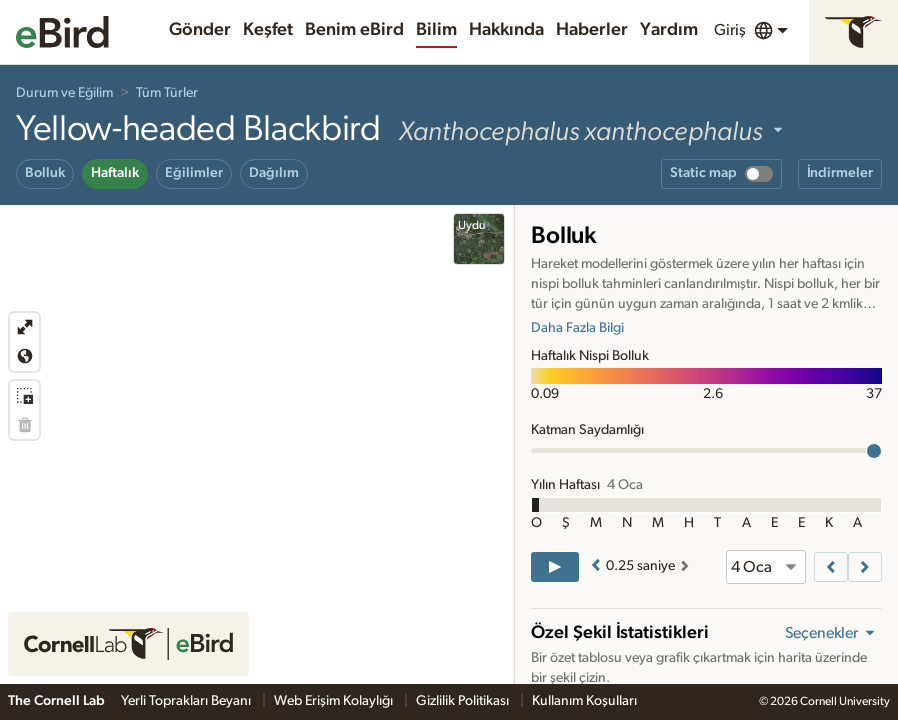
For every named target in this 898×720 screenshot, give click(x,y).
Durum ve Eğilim (64, 93)
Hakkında (506, 30)
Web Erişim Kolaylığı (335, 701)
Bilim (436, 30)
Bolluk (45, 173)
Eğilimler (194, 173)
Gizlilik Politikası (464, 701)
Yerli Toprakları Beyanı (187, 701)
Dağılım (274, 173)
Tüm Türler (167, 93)
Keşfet (268, 30)
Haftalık (115, 173)
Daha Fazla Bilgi (577, 328)
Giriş (730, 30)
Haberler (592, 30)
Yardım (669, 30)
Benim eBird (354, 30)
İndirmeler (840, 173)
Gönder (200, 30)
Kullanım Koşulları (584, 701)
